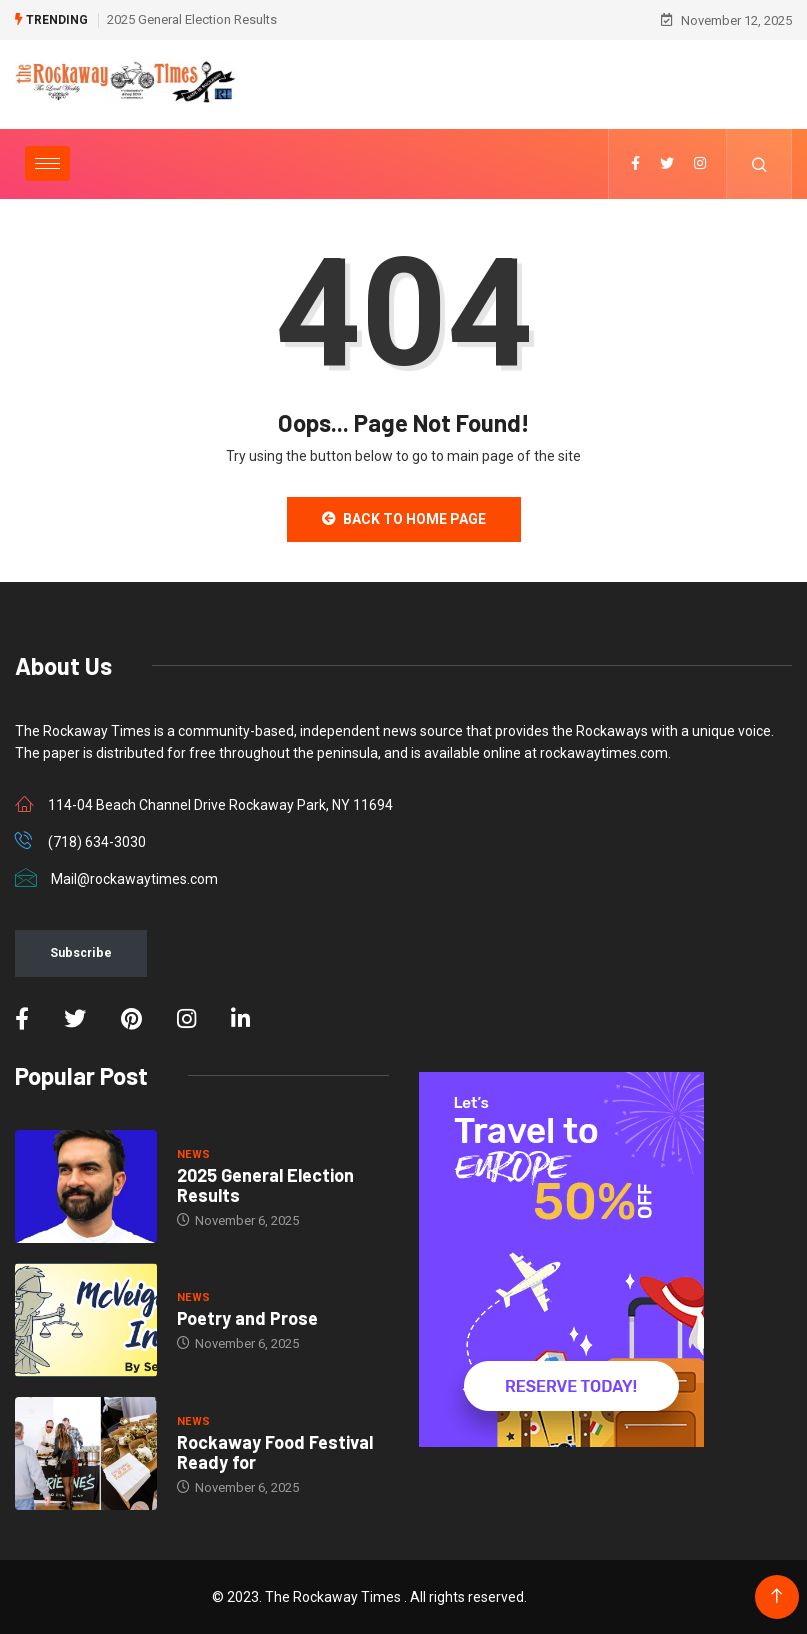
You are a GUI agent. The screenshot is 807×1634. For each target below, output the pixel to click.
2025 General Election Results (192, 19)
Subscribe (81, 952)
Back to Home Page (404, 519)
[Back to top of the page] (776, 1596)
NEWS (194, 1154)
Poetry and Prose (247, 1318)
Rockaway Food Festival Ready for (275, 1452)
